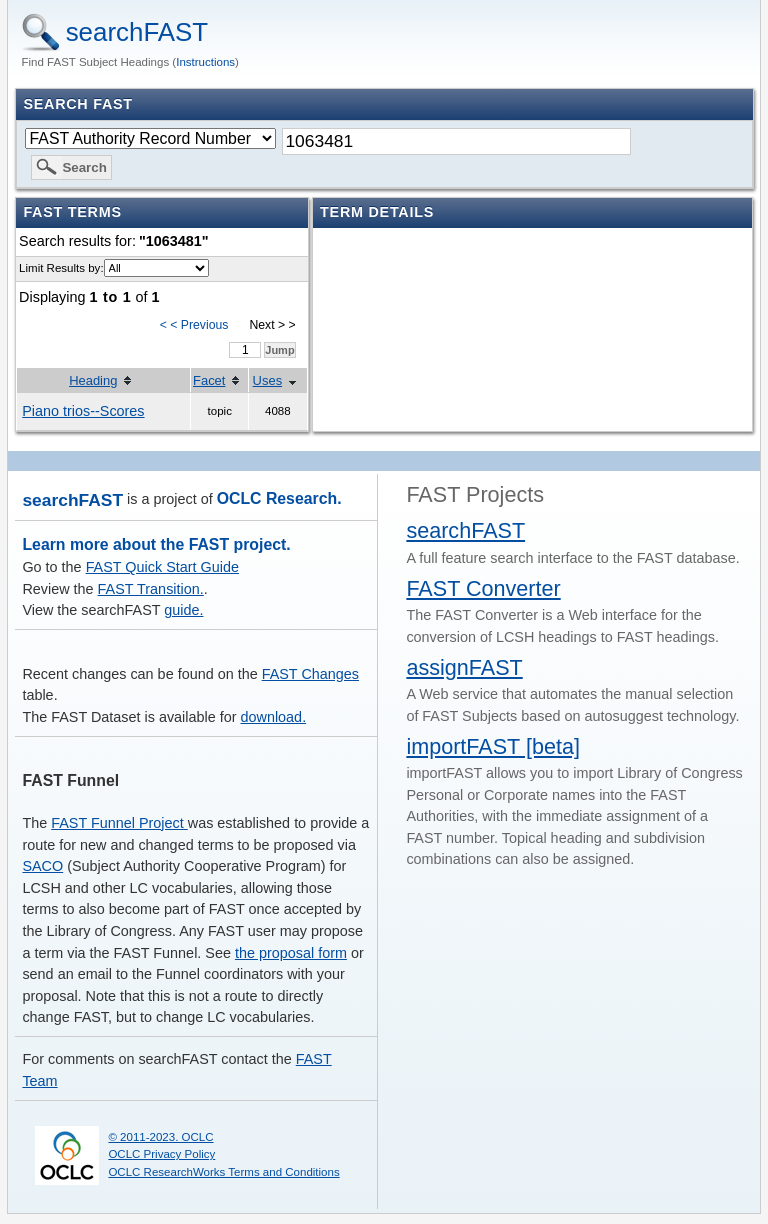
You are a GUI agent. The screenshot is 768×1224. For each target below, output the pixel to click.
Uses (268, 380)
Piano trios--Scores (83, 411)
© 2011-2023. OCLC (160, 1137)
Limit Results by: (61, 268)
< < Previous (194, 325)
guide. (183, 610)
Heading (93, 380)
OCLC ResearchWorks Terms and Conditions (223, 1172)
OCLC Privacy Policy (161, 1154)
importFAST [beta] (493, 746)
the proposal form (291, 953)
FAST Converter (483, 588)
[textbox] (456, 141)
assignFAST (464, 667)
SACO (42, 866)
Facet (209, 380)
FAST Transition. (151, 589)
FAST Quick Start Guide (162, 567)
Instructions (205, 62)
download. (274, 717)
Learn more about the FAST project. (156, 544)
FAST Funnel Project (119, 823)
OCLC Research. (279, 498)
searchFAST (137, 32)
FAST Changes (310, 674)
